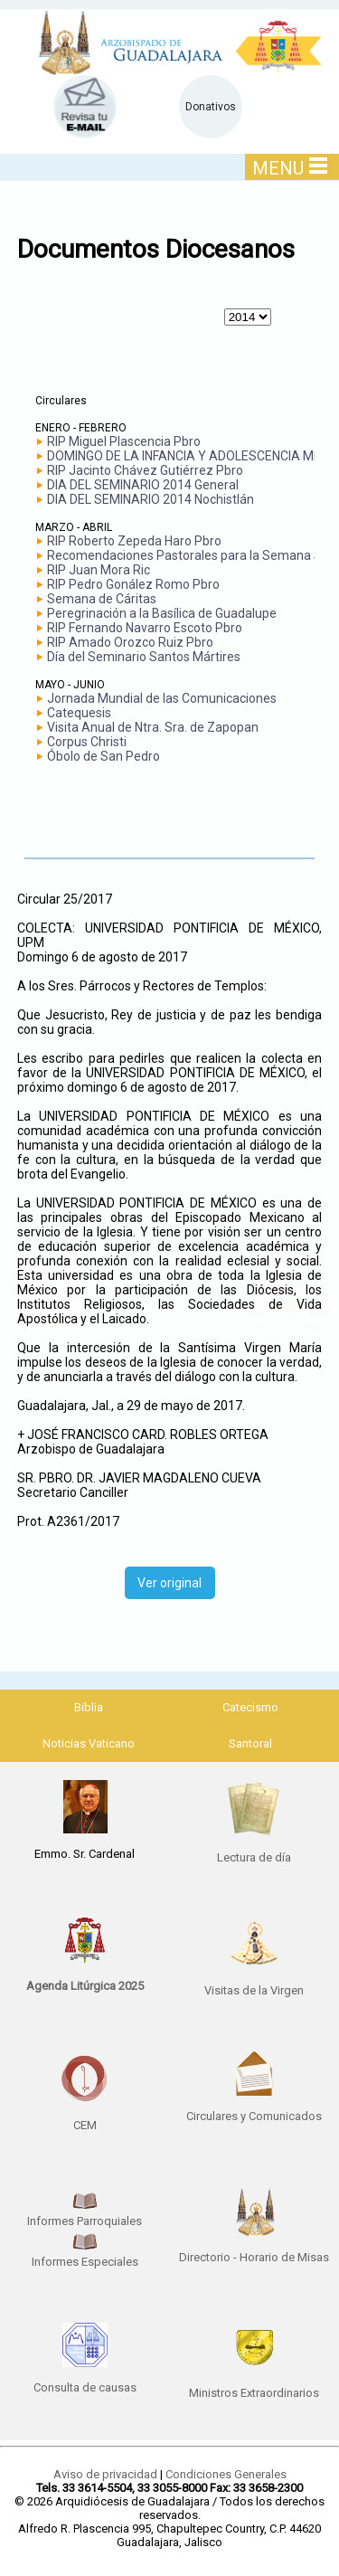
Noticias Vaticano (88, 1743)
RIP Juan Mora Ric (98, 570)
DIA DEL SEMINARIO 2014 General (143, 485)
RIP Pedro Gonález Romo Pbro (133, 584)
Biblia (88, 1707)
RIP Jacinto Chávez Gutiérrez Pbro (145, 470)
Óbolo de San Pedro (103, 756)
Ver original (169, 1583)
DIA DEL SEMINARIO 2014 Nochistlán (150, 499)
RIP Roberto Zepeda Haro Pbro (134, 541)
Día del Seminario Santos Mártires (143, 656)
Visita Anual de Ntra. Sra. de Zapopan (153, 727)
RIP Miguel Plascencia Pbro (124, 441)
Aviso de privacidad (105, 2474)
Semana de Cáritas (101, 599)
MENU (289, 167)
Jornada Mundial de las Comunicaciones (162, 698)
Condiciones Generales (226, 2474)
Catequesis (79, 713)
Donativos (210, 106)
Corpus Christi (87, 741)
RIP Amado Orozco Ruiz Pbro (130, 642)
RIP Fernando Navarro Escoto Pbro (144, 627)
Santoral (250, 1743)
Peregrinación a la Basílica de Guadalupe (162, 613)
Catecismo (250, 1707)
